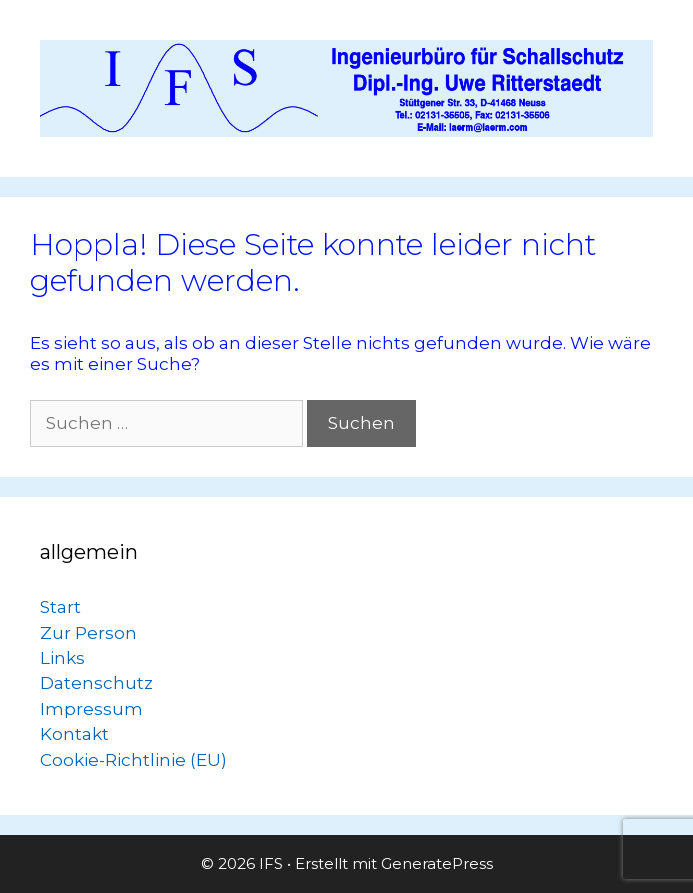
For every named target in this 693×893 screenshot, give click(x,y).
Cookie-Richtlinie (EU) (133, 760)
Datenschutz (96, 683)
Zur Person (88, 633)
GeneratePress (437, 863)
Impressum (91, 709)
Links (62, 658)
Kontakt (74, 734)
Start (60, 607)
